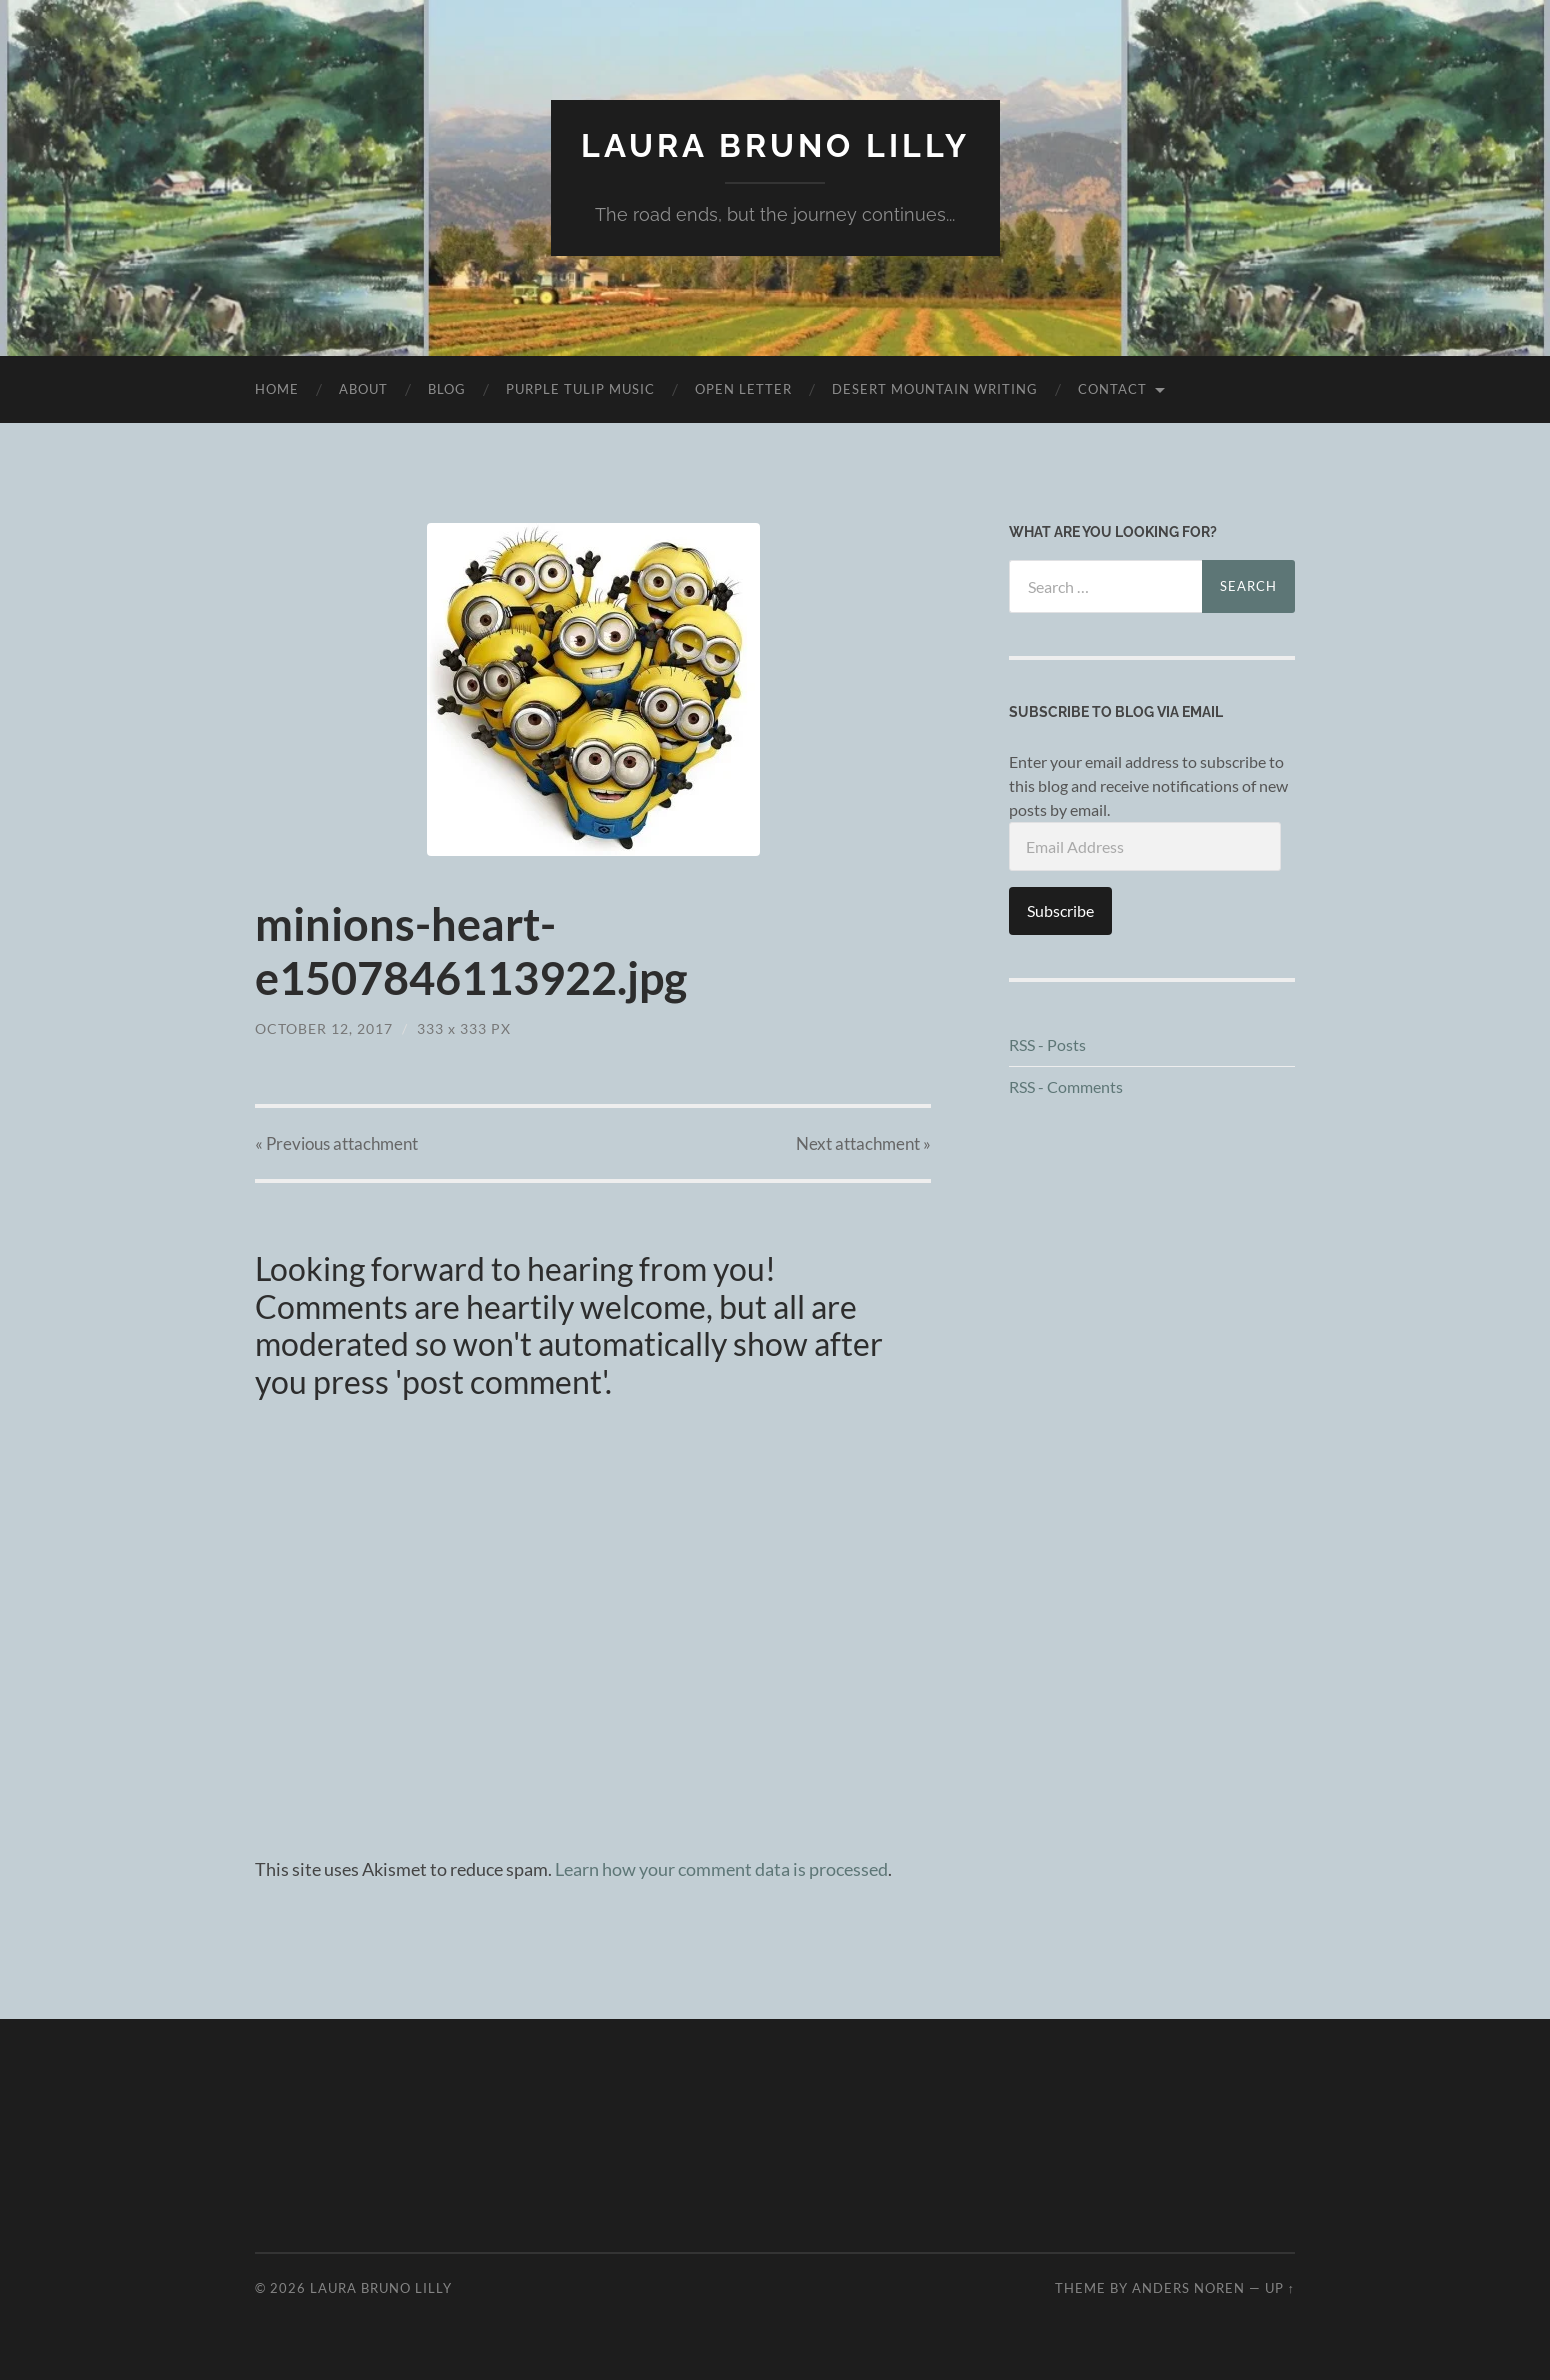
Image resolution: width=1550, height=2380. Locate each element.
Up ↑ (1280, 2288)
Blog (447, 389)
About (363, 389)
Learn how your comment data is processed (721, 1869)
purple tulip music (580, 389)
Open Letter (743, 389)
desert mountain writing (935, 389)
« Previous (336, 1143)
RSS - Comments (1066, 1086)
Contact (1112, 389)
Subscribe (1060, 910)
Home (277, 389)
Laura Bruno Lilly (775, 145)
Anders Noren (1188, 2288)
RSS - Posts (1047, 1044)
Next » (863, 1143)
